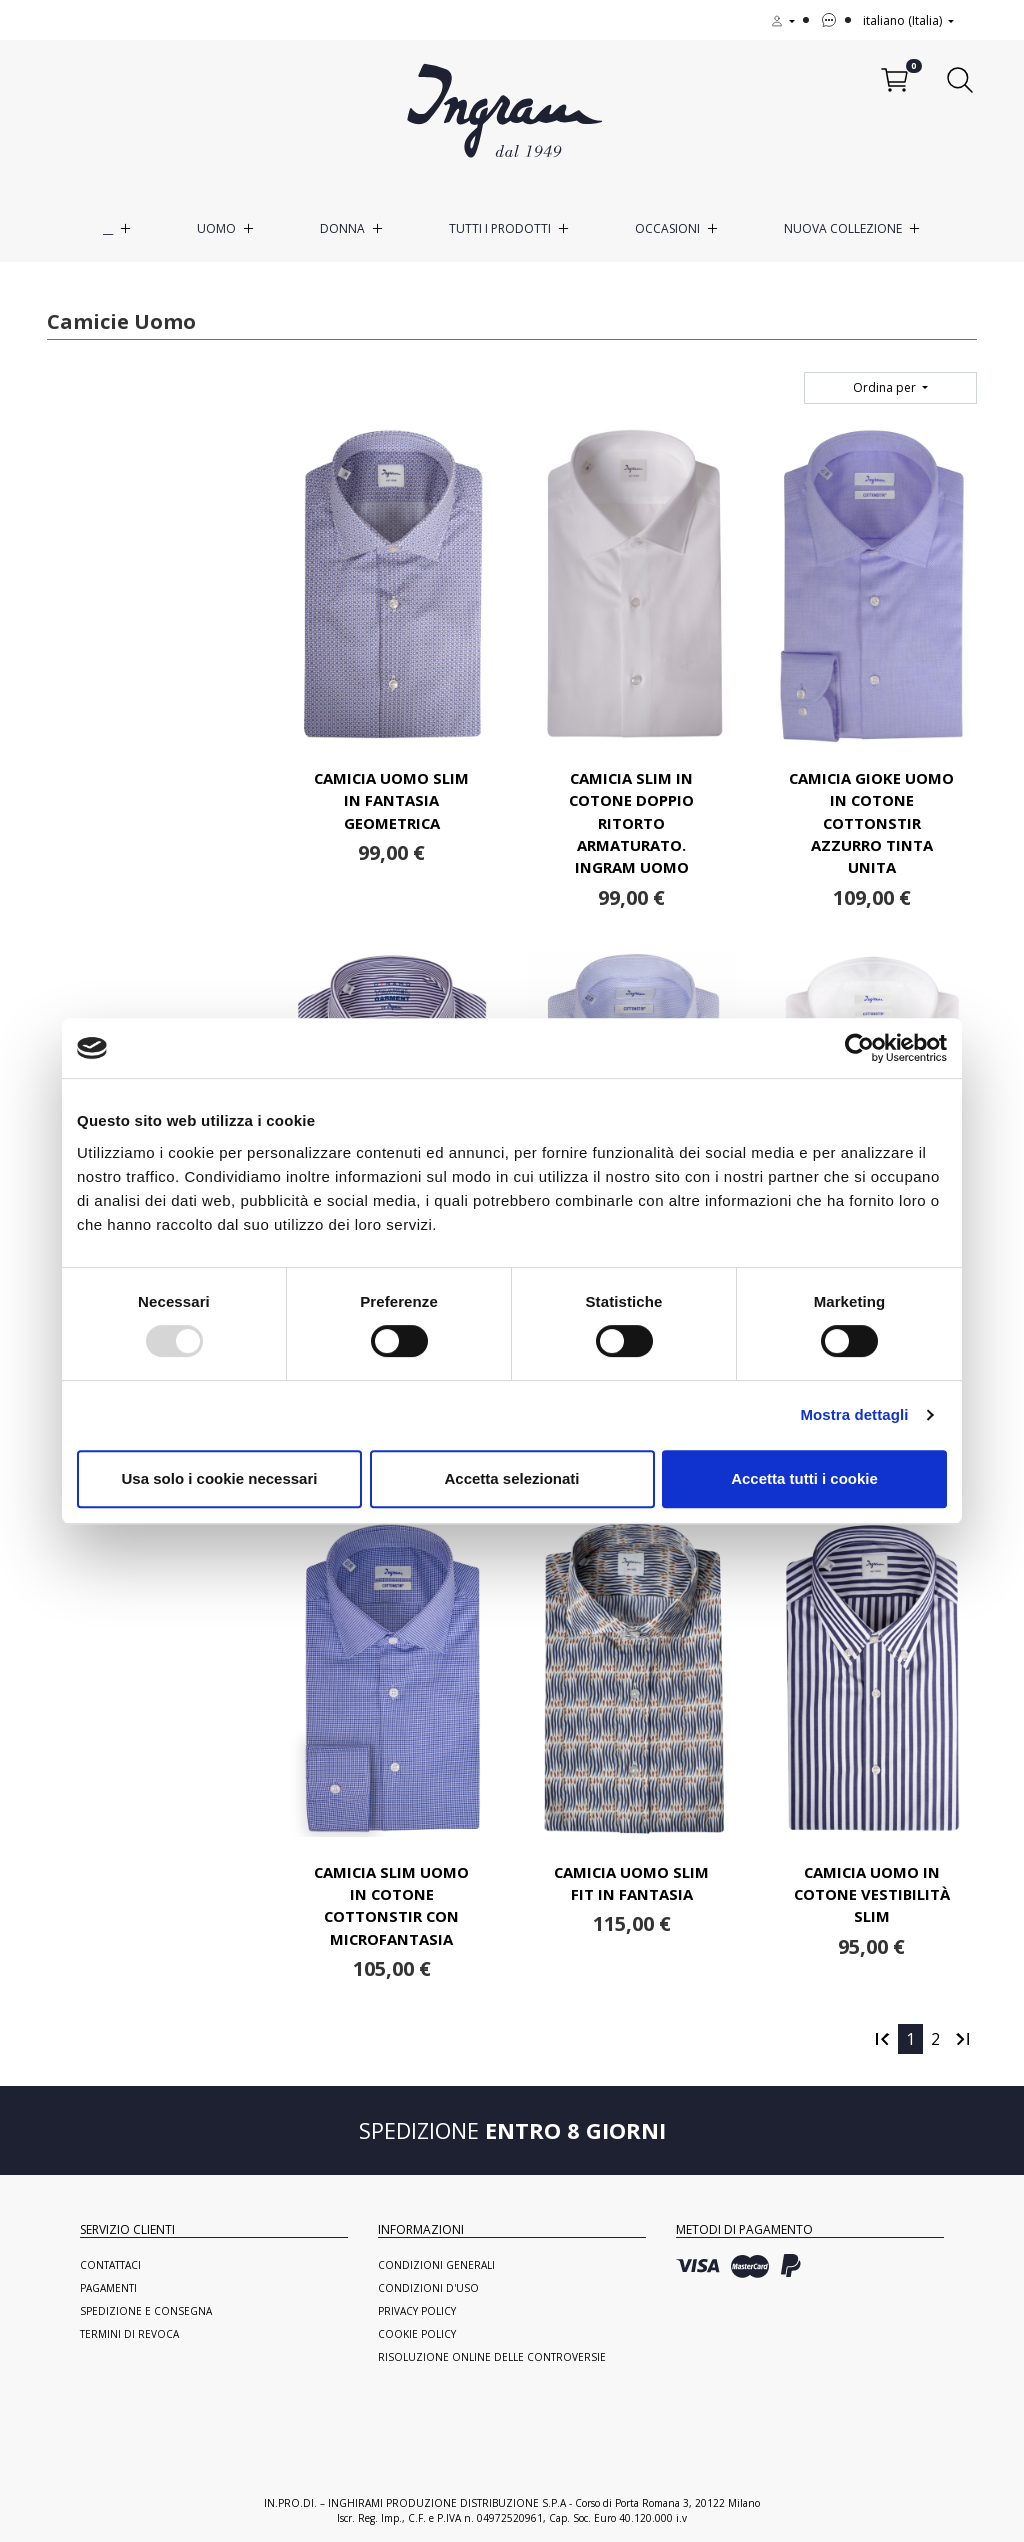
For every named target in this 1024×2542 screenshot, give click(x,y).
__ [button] (108, 228)
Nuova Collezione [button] (843, 228)
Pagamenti (108, 2288)
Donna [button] (342, 228)
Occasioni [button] (667, 228)
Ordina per (886, 387)
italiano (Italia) (904, 20)
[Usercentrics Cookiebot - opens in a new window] (859, 1048)
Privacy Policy (417, 2311)
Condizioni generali (436, 2265)
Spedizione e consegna (146, 2311)
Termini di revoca (129, 2334)
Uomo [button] (216, 228)
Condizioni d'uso (428, 2288)
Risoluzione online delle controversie (492, 2357)
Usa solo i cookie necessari (220, 1478)
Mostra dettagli (854, 1414)
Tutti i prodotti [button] (500, 228)
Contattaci (110, 2265)
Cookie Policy (417, 2334)
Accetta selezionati (511, 1478)
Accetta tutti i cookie (804, 1478)
